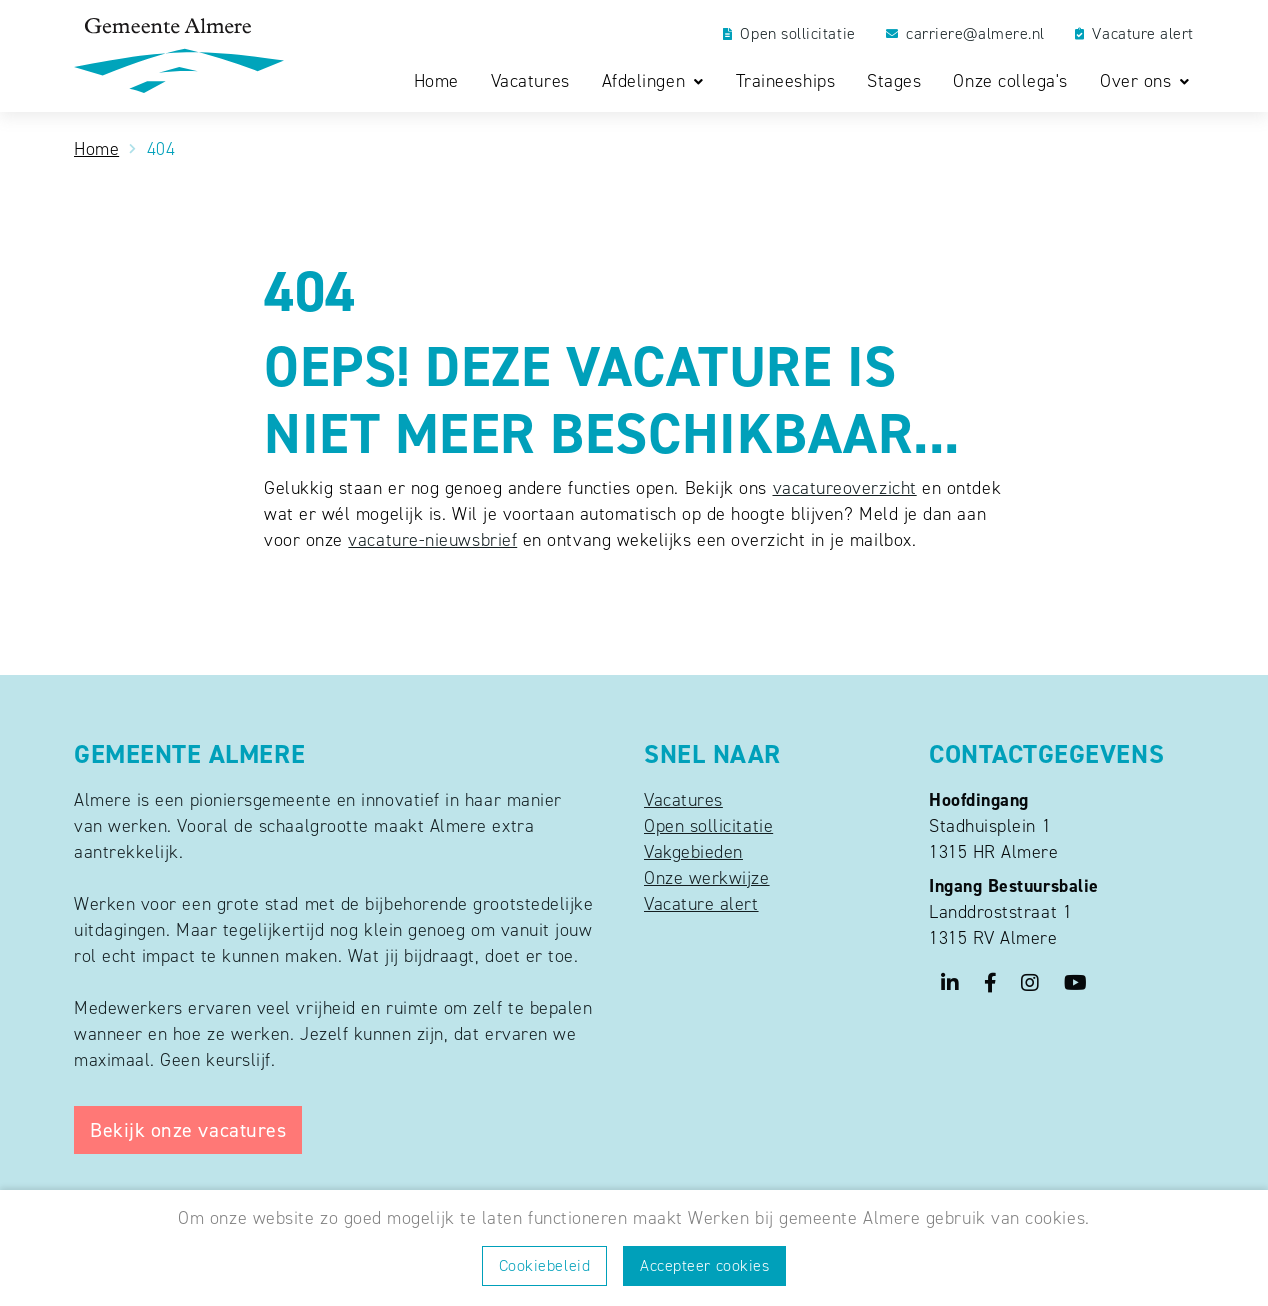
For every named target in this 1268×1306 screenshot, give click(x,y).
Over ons (1138, 82)
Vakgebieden (693, 852)
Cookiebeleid (544, 1265)
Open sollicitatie (789, 34)
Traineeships (785, 81)
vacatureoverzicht (845, 488)
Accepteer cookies (704, 1265)
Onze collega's (1010, 81)
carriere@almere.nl (965, 34)
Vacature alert (1134, 34)
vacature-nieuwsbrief (432, 540)
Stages (894, 81)
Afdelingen (646, 82)
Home (436, 81)
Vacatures (530, 81)
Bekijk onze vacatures (188, 1130)
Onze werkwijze (707, 878)
